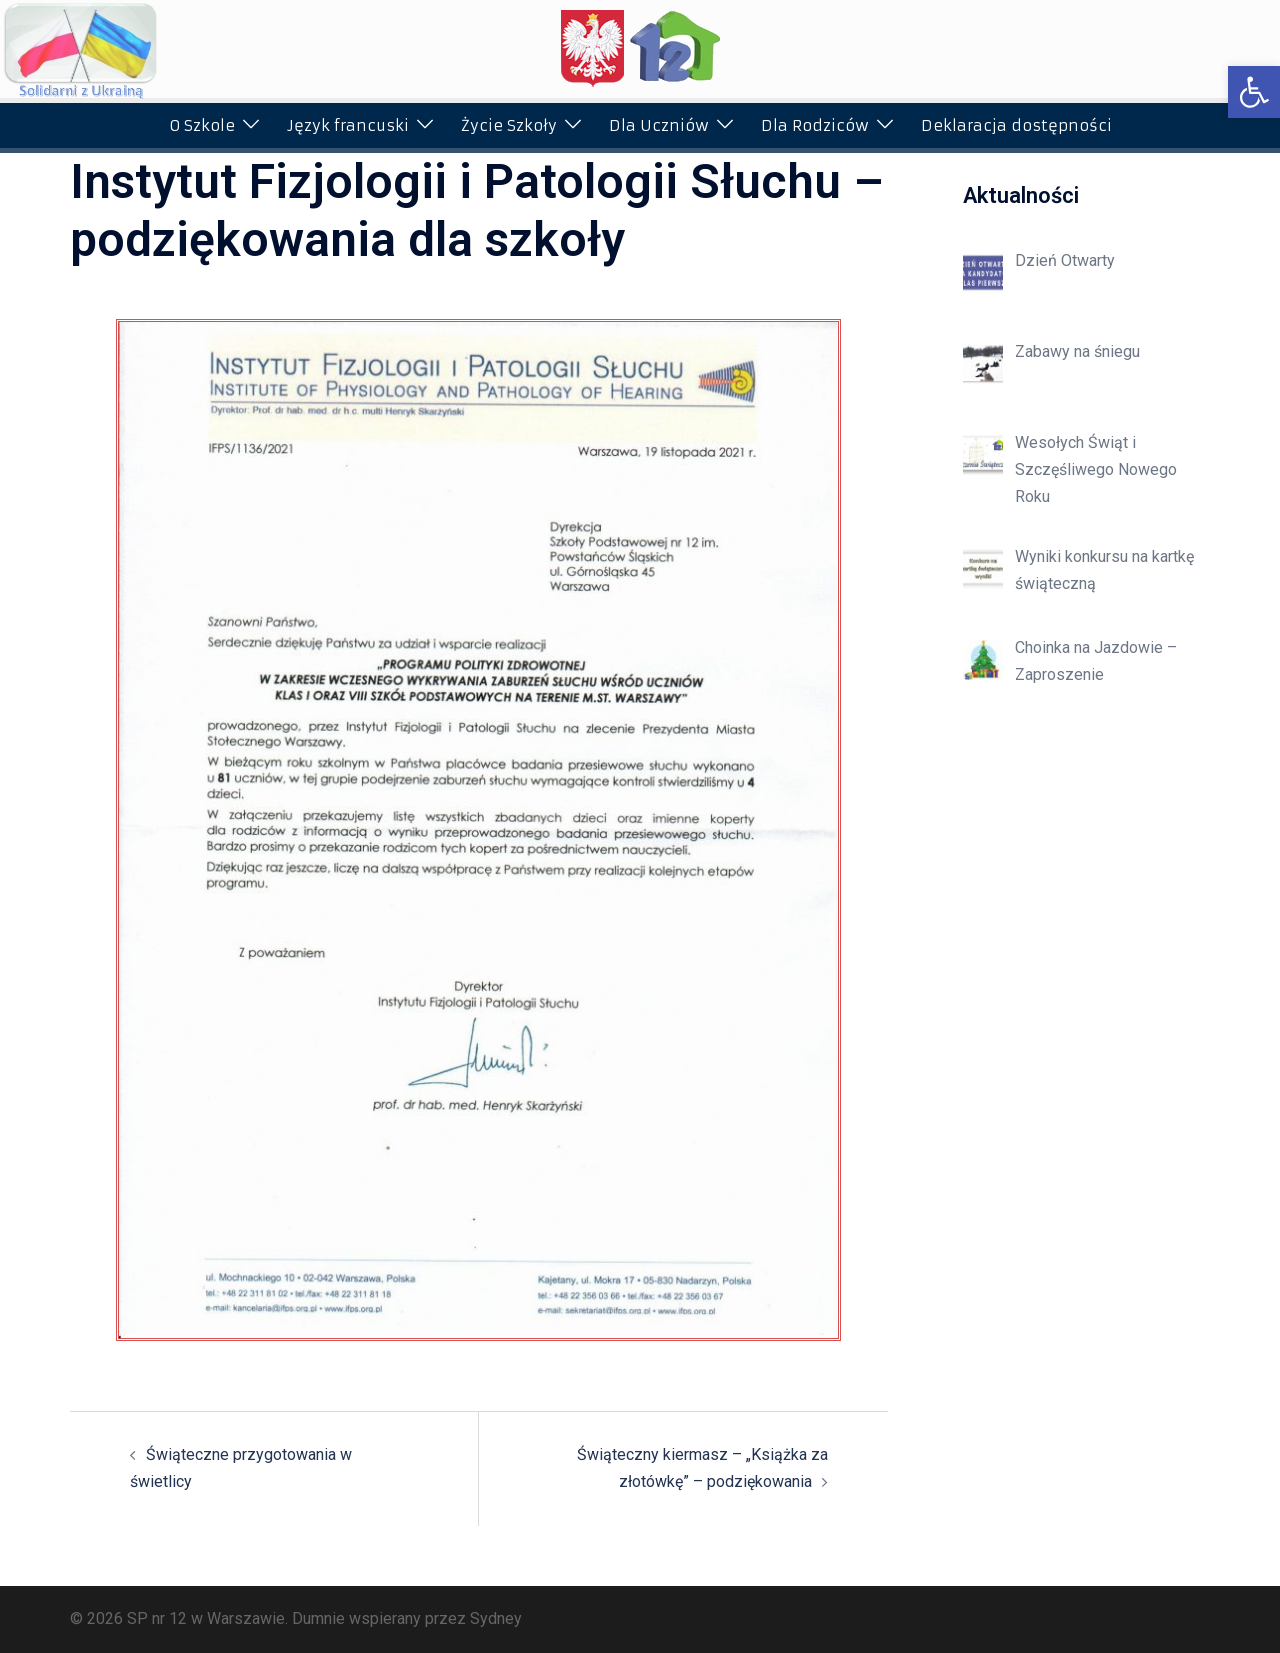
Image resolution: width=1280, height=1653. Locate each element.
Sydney (496, 1618)
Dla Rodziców (815, 125)
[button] (1254, 92)
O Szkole (202, 125)
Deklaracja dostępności (1016, 125)
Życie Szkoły (509, 125)
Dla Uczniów (659, 125)
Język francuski (348, 125)
